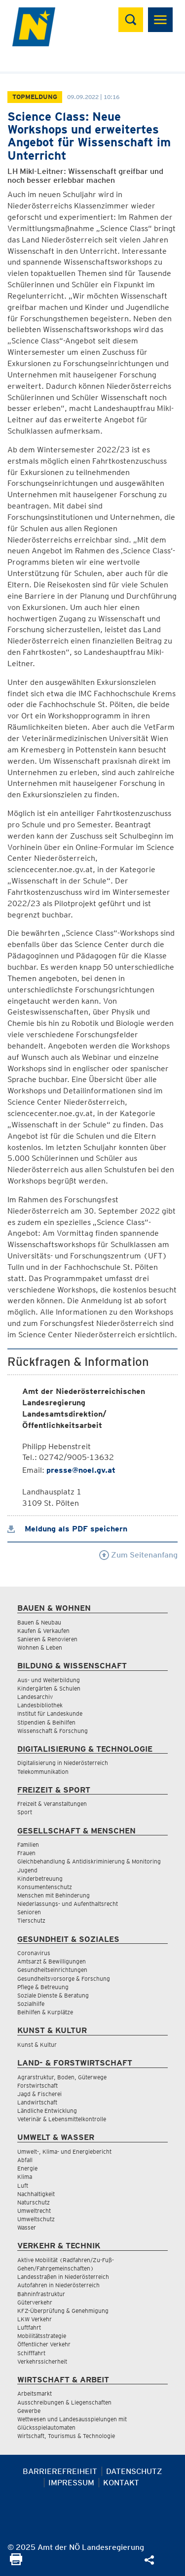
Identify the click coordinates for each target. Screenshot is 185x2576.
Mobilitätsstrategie (41, 2335)
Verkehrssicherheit (42, 2361)
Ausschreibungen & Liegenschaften (64, 2402)
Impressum (71, 2482)
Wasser (26, 2227)
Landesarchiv (35, 1696)
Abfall (25, 2160)
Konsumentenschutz (44, 1887)
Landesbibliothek (40, 1705)
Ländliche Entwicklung (47, 2110)
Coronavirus (33, 1953)
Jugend (27, 1870)
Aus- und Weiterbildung (48, 1680)
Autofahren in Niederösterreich (58, 2285)
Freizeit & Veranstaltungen (52, 1803)
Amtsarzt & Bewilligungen (51, 1961)
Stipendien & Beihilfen (46, 1722)
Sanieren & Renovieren (47, 1639)
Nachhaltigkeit (36, 2194)
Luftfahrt (29, 2327)
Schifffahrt (31, 2353)
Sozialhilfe (30, 2003)
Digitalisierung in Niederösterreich (62, 1762)
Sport (24, 1812)
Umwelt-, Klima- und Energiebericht (64, 2151)
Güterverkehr (34, 2302)
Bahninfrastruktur (41, 2294)
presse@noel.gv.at (80, 1470)
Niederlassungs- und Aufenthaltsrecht (67, 1903)
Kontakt (121, 2482)
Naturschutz (33, 2202)
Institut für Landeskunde (49, 1713)
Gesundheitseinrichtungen (52, 1969)
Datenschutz (134, 2471)
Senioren (29, 1912)
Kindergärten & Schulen (48, 1688)
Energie (27, 2168)
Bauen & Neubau (39, 1622)
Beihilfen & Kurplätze (45, 2012)
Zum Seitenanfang (138, 1554)
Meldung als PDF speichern (67, 1528)
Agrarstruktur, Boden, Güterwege (62, 2077)
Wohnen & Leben (39, 1647)
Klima (24, 2176)
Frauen (26, 1853)
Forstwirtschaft (37, 2085)
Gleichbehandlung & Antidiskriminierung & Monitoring (89, 1861)
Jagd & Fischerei (39, 2094)
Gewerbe (28, 2410)
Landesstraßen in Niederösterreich (63, 2276)
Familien (28, 1844)
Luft (22, 2185)
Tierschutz (31, 1920)
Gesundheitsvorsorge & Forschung (63, 1978)
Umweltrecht (34, 2210)
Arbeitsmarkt (34, 2393)
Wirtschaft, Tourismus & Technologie (66, 2436)
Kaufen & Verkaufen (43, 1630)
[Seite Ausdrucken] (16, 2562)
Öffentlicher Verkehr (44, 2344)
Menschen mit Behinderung (53, 1895)
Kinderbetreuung (40, 1878)
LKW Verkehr (34, 2319)
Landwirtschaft (37, 2102)
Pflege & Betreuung (43, 1987)
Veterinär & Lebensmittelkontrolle (61, 2119)
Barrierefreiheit (60, 2471)
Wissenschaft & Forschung (52, 1730)
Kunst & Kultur (37, 2044)
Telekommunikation (43, 1771)
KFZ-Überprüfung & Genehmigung (63, 2310)
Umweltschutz (36, 2219)
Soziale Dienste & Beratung (53, 1995)
